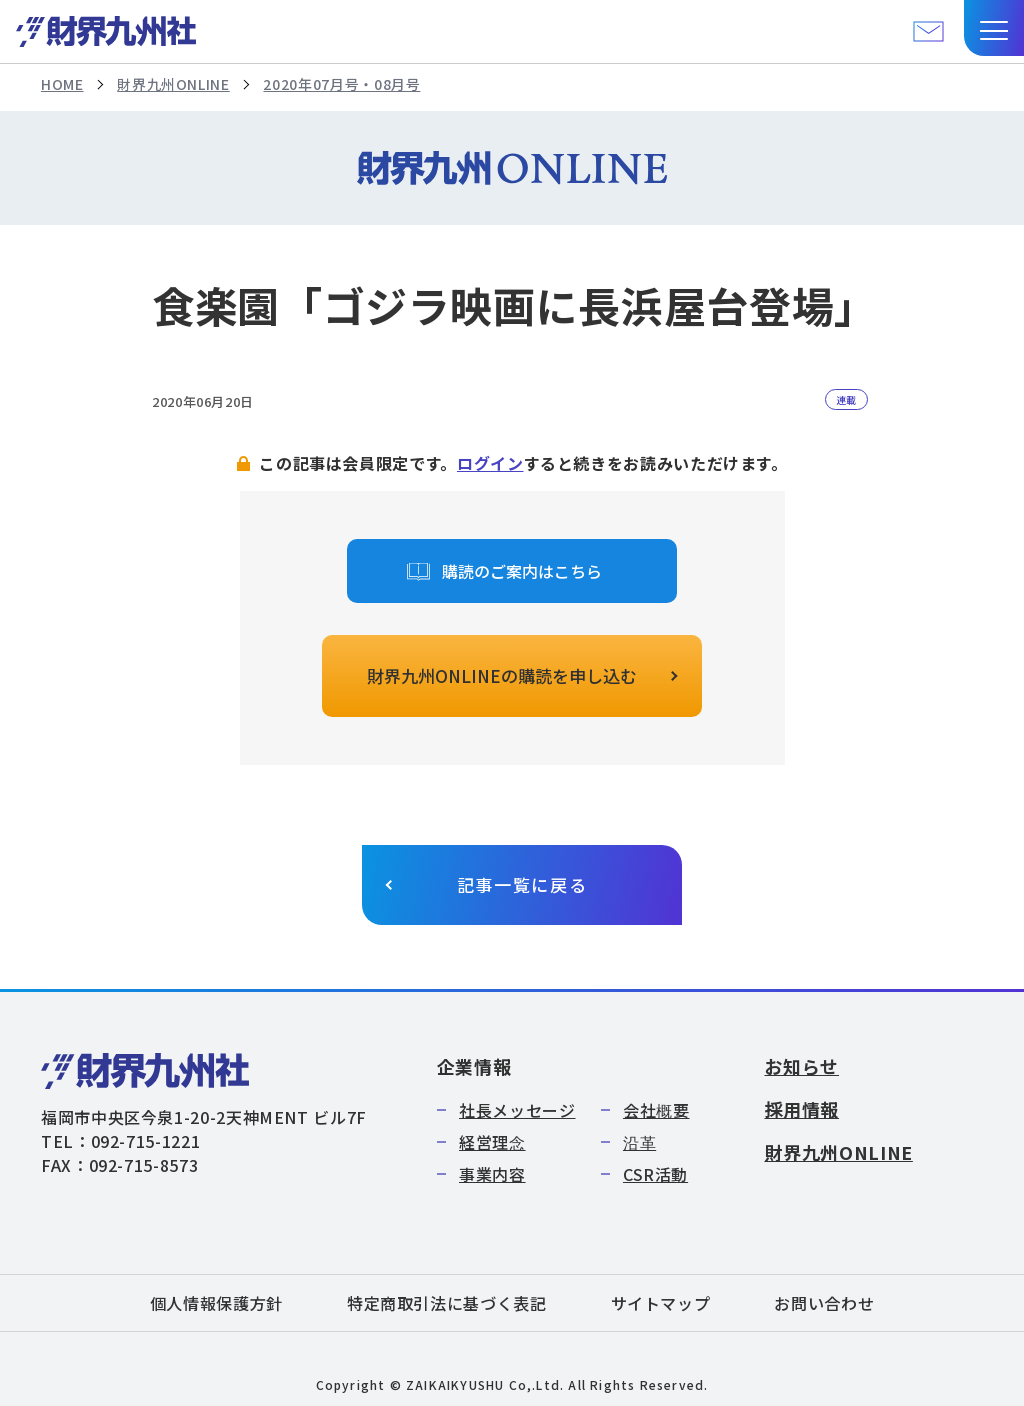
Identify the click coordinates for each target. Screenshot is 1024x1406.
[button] (994, 28)
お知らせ (801, 1066)
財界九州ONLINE (173, 84)
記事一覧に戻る (522, 884)
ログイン (490, 463)
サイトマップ (661, 1303)
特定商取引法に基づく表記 (447, 1303)
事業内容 (492, 1174)
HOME (62, 84)
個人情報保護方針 (216, 1303)
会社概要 (656, 1110)
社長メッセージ (517, 1110)
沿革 (639, 1142)
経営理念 (492, 1142)
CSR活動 (655, 1174)
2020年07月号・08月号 (341, 84)
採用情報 (801, 1109)
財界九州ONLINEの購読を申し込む (502, 675)
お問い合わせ (824, 1303)
